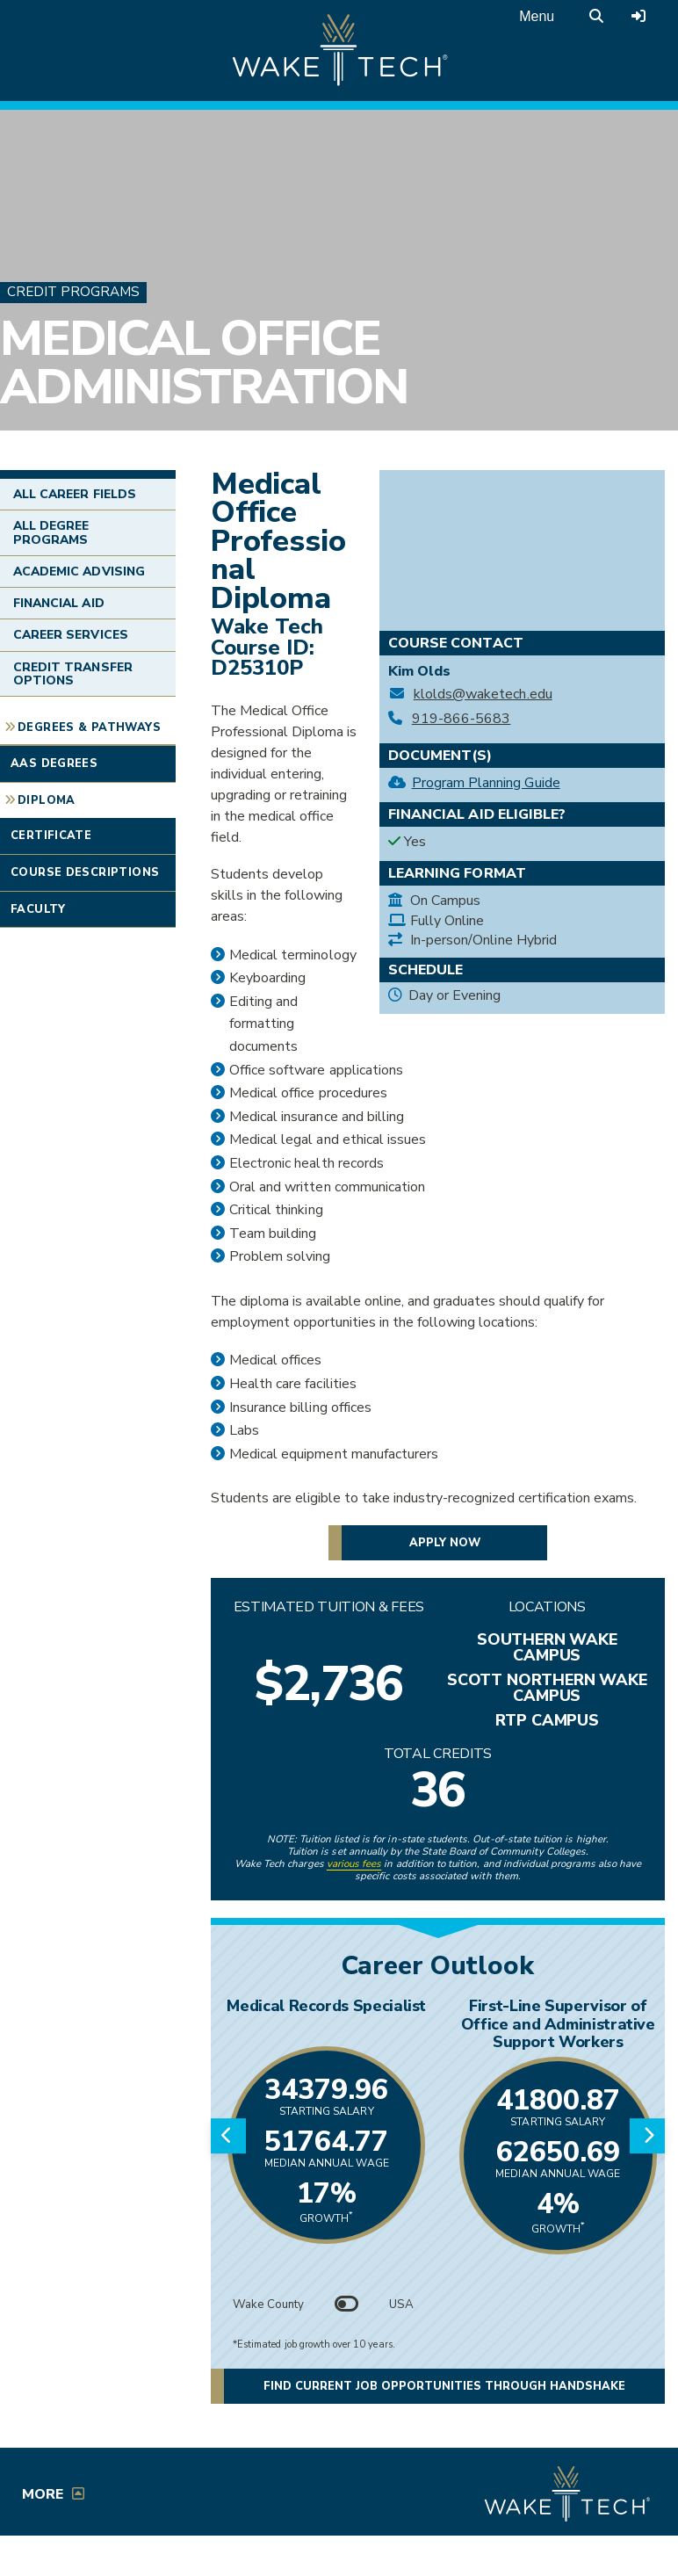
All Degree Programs (51, 532)
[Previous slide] (228, 2135)
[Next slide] (647, 2135)
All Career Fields (74, 494)
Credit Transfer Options (73, 674)
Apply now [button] (444, 1543)
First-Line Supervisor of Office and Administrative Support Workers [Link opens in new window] (558, 2023)
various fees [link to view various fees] (354, 1863)
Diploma (47, 800)
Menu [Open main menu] (536, 16)
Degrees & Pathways (89, 727)
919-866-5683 (461, 718)
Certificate (51, 835)
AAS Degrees (54, 763)
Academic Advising (79, 571)
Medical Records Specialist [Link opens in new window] (326, 2005)
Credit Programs (73, 291)
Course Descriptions (85, 872)
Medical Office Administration (204, 364)
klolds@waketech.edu (483, 694)
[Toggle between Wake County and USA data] (347, 2304)
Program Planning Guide (486, 782)
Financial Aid (59, 603)
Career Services (70, 634)
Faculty (38, 909)
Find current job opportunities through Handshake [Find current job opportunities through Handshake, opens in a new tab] (464, 2386)
